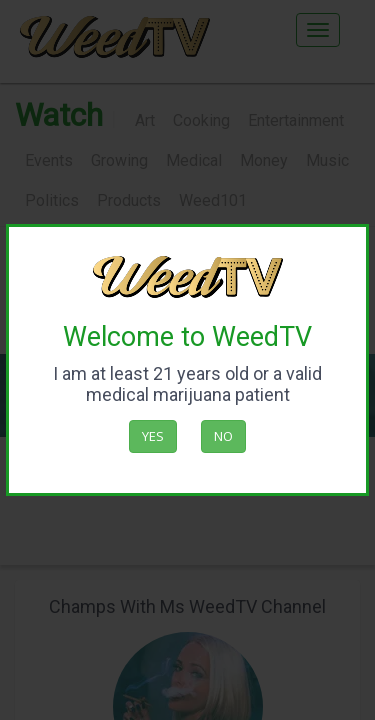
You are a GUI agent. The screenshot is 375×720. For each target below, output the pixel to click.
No (223, 436)
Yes (153, 436)
